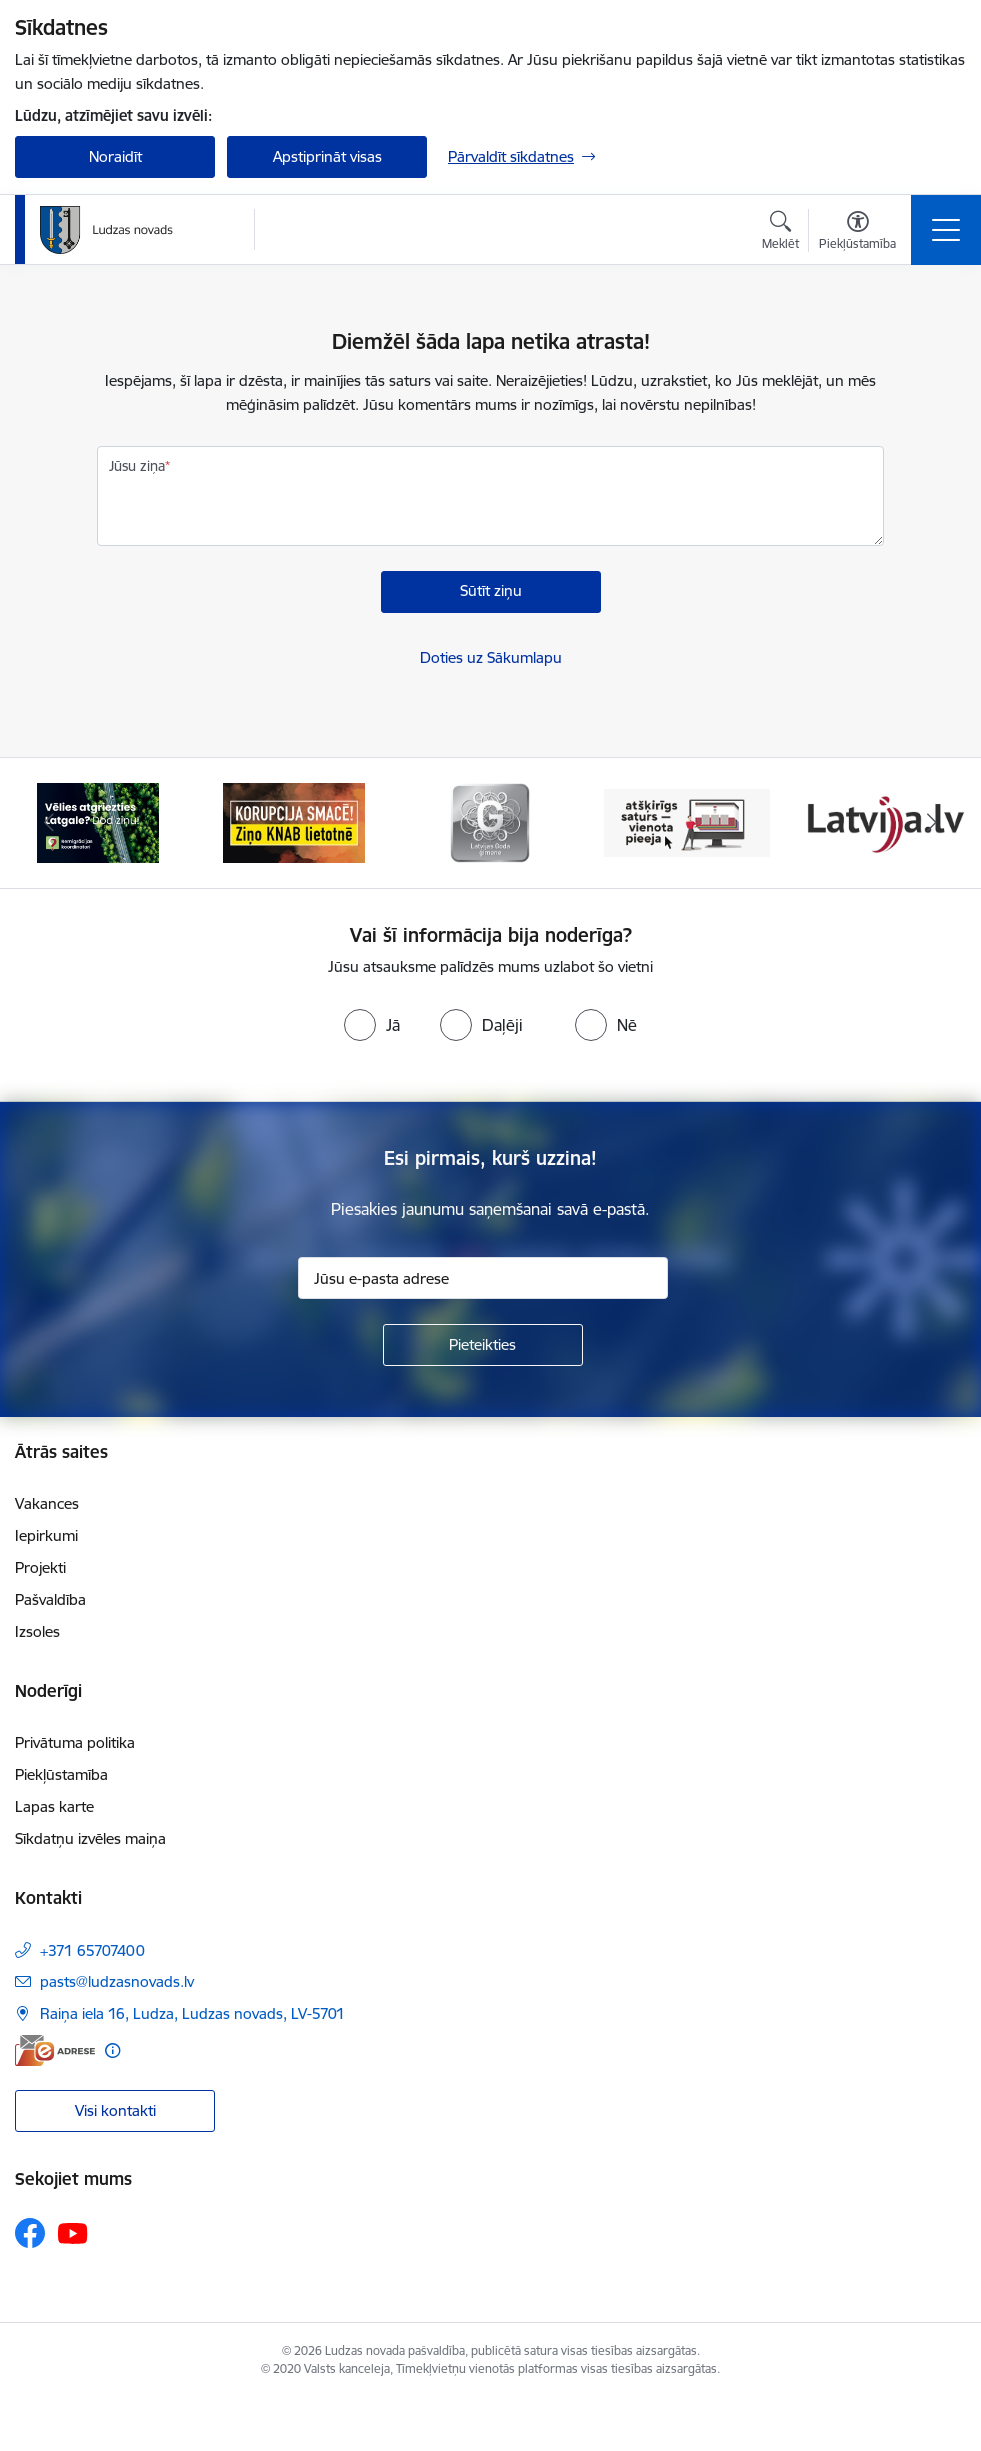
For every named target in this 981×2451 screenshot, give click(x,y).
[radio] (372, 1025)
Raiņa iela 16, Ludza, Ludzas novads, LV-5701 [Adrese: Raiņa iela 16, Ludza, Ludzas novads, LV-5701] (192, 2013)
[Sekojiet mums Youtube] (73, 2232)
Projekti (40, 1567)
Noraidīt (115, 156)
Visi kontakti (115, 2110)
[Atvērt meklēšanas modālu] (780, 233)
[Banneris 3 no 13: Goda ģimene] (490, 821)
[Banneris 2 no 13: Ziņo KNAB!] (294, 821)
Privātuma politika (75, 1742)
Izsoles (37, 1631)
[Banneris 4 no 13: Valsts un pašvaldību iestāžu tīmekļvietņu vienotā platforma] (687, 821)
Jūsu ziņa (137, 466)
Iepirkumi (46, 1535)
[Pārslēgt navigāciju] (946, 230)
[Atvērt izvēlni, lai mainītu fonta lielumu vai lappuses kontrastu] (857, 233)
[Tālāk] (932, 823)
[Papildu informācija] (112, 2050)
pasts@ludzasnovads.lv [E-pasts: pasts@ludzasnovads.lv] (117, 1981)
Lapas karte (54, 1806)
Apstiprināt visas (327, 156)
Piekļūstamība (61, 1774)
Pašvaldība (50, 1599)
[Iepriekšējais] (49, 823)
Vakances (47, 1503)
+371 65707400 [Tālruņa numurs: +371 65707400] (92, 1950)
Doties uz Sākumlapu (491, 657)
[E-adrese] (55, 2050)
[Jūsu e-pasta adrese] (483, 1278)
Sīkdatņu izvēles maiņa (90, 1838)
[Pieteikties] (483, 1345)
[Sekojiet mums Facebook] (30, 2233)
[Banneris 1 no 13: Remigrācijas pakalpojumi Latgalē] (97, 821)
